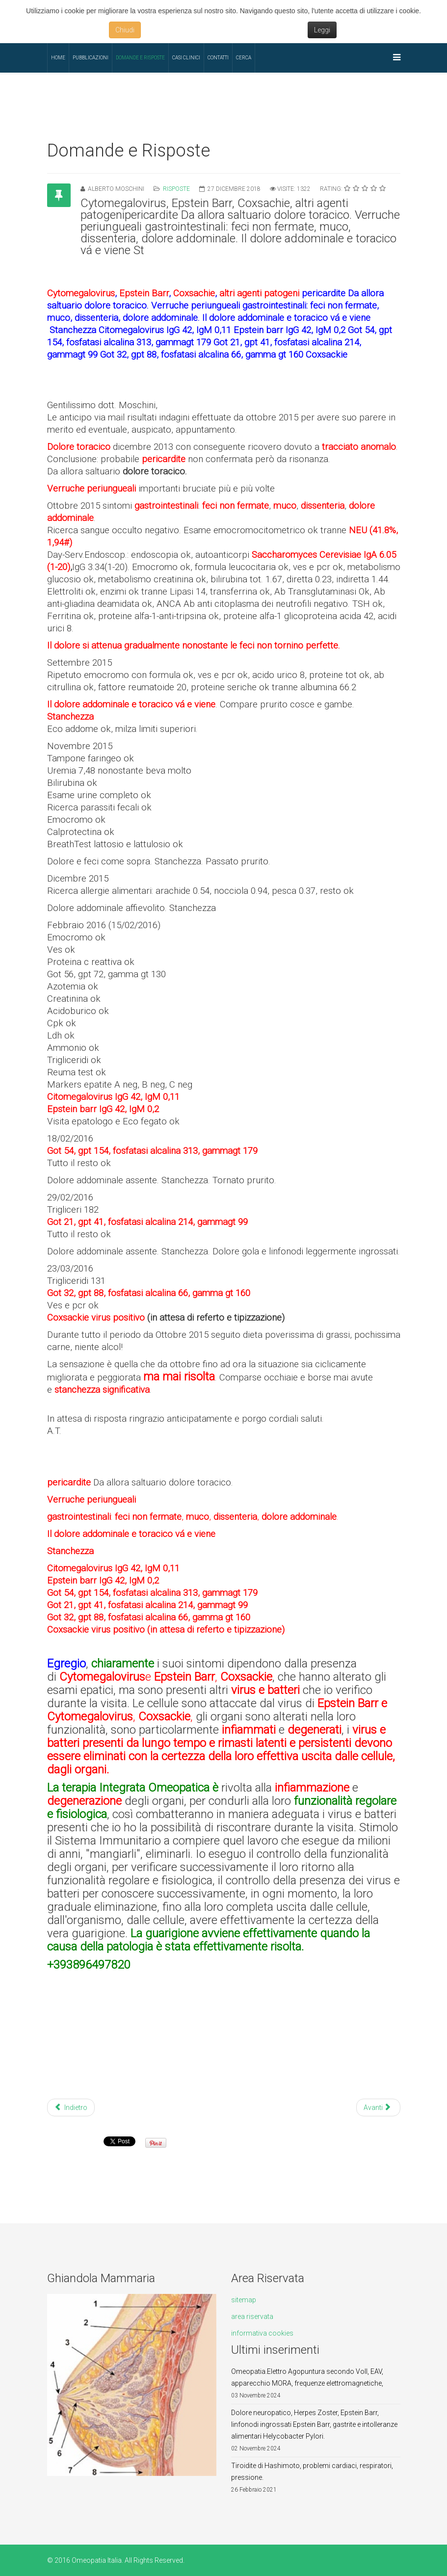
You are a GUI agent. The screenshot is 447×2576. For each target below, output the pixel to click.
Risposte (176, 188)
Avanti (377, 2107)
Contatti (218, 57)
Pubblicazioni (90, 57)
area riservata (252, 2316)
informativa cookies (262, 2333)
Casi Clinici (186, 57)
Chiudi (124, 30)
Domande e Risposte (140, 57)
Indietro (71, 2107)
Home (58, 57)
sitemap (243, 2300)
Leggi (322, 30)
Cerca (243, 57)
